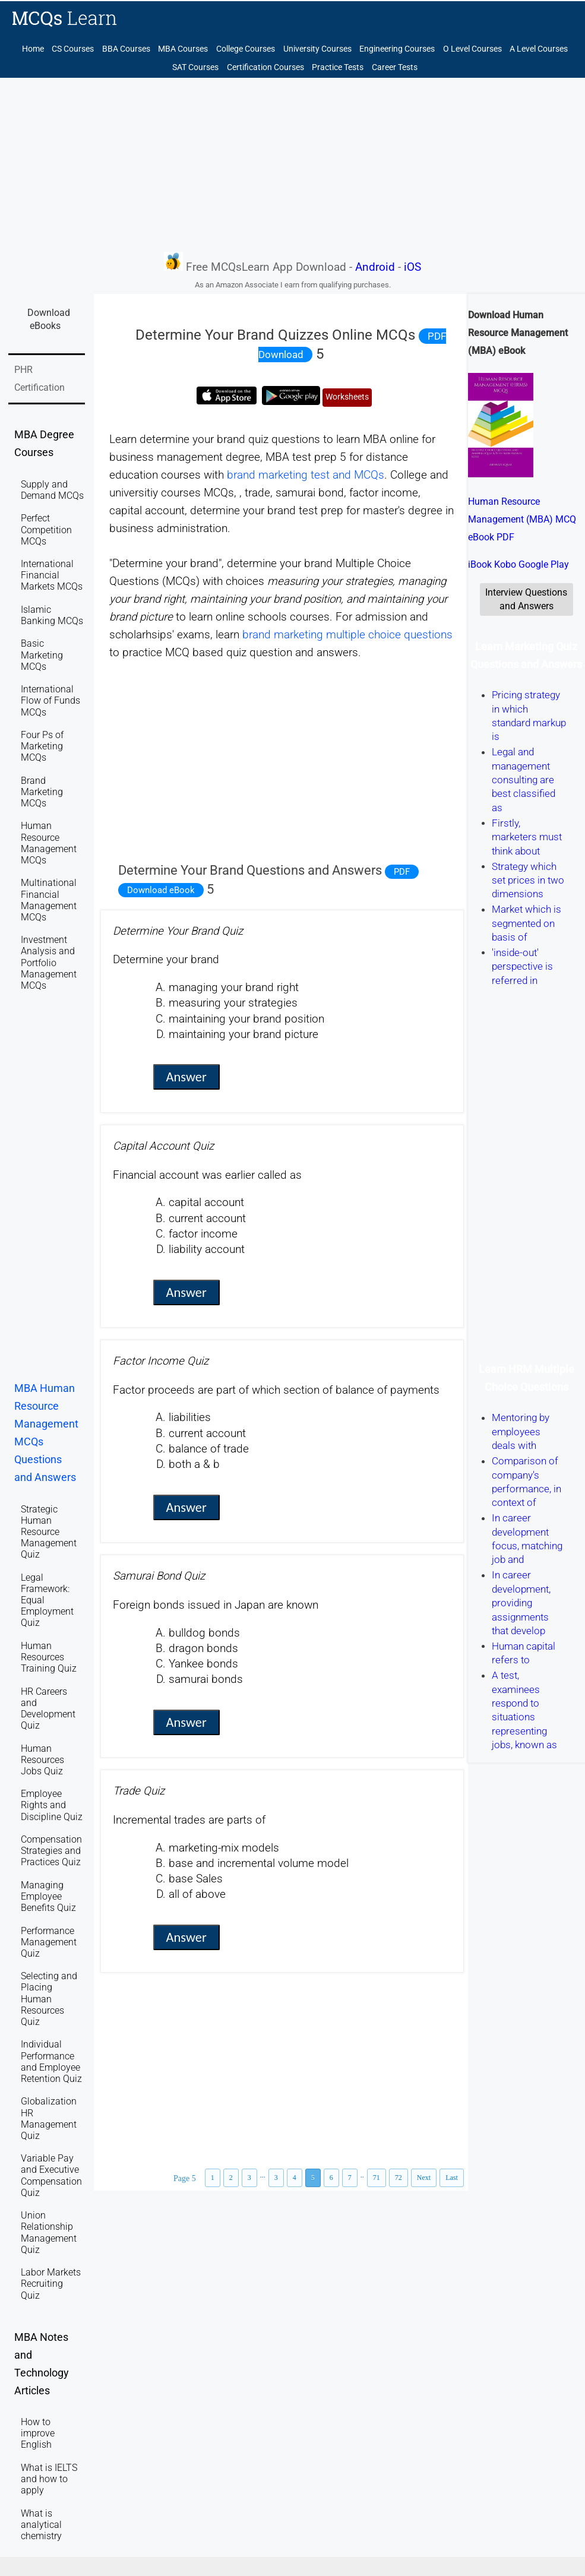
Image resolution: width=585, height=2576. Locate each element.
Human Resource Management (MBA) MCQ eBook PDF (522, 519)
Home (33, 49)
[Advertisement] (292, 164)
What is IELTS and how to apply (49, 2479)
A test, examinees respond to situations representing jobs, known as (524, 1710)
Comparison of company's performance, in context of (526, 1482)
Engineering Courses (397, 49)
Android (375, 267)
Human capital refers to (523, 1653)
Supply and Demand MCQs (52, 490)
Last (451, 2177)
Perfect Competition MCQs (46, 529)
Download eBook (161, 890)
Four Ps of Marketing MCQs (42, 746)
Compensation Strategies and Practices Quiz (51, 1851)
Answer (186, 1077)
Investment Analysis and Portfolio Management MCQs (49, 962)
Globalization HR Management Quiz (49, 2118)
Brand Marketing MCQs (42, 792)
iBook (480, 564)
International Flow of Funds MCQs (50, 700)
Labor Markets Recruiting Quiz (51, 2283)
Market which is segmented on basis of (526, 924)
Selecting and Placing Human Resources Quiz (49, 1998)
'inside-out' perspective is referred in (522, 966)
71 (376, 2177)
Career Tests (395, 67)
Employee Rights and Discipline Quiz (52, 1805)
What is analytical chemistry (41, 2525)
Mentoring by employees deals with (520, 1432)
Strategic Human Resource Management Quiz (49, 1532)
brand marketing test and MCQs (305, 475)
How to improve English (38, 2433)
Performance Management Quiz (49, 1942)
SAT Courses (195, 67)
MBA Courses (183, 49)
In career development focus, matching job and (527, 1539)
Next (424, 2177)
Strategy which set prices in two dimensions (528, 880)
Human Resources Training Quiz (49, 1657)
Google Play (543, 564)
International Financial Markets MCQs (52, 575)
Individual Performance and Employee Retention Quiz (51, 2061)
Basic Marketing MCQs (42, 655)
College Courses (245, 49)
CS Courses (73, 49)
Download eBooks (48, 319)
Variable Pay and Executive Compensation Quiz (51, 2175)
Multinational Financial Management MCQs (49, 900)
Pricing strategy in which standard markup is (529, 716)
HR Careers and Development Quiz (48, 1709)
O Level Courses (472, 49)
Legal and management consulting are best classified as (523, 780)
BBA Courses (126, 49)
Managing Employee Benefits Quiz (48, 1896)
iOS (412, 267)
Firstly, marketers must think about (527, 837)
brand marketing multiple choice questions (347, 634)
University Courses (317, 49)
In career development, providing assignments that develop (521, 1603)
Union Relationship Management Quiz (49, 2232)
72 (398, 2177)
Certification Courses (265, 67)
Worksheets (347, 397)
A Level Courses (539, 49)
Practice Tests (337, 67)
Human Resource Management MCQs (49, 843)
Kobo (505, 564)
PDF (402, 871)
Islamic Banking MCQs (52, 615)
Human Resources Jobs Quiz (42, 1760)
